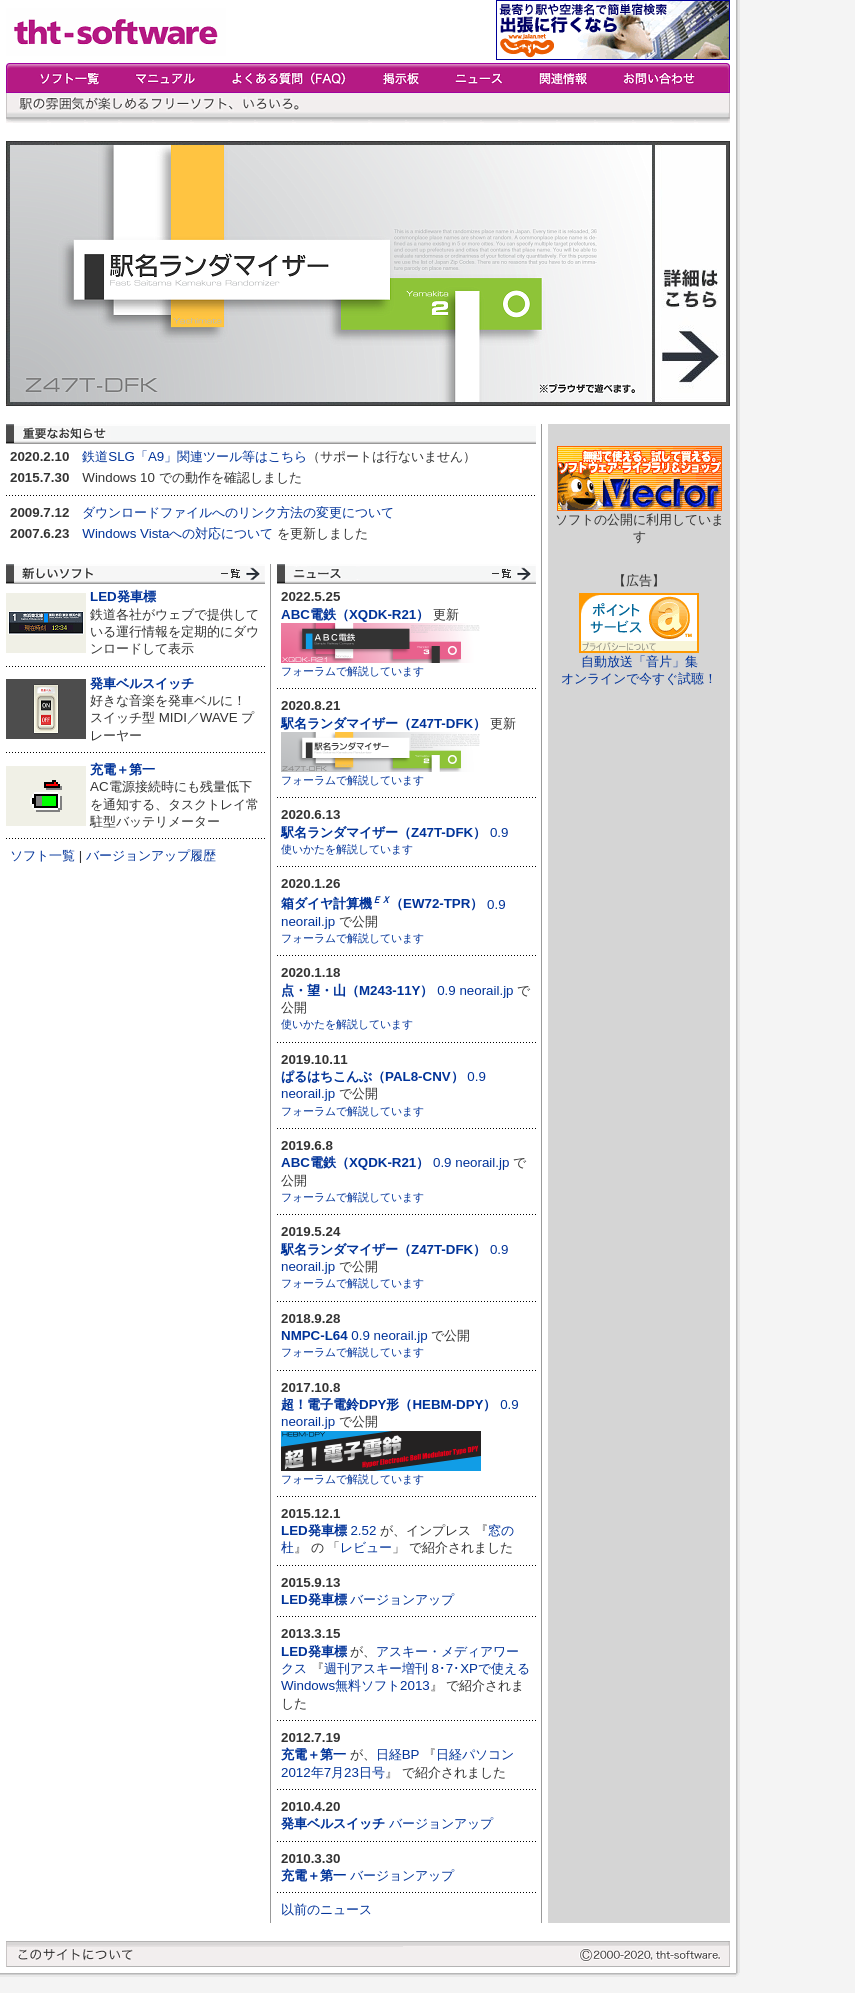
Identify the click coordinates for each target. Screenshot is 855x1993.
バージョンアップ (402, 1599)
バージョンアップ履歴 (151, 855)
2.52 (363, 1530)
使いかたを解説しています (347, 849)
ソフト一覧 (42, 855)
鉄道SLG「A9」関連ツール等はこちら (194, 456)
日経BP (398, 1754)
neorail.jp (308, 921)
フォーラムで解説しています (352, 671)
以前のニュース (326, 1909)
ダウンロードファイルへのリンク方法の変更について (238, 512)
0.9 (394, 832)
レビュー (366, 1547)
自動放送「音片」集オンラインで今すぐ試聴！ (639, 670)
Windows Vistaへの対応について (177, 533)
